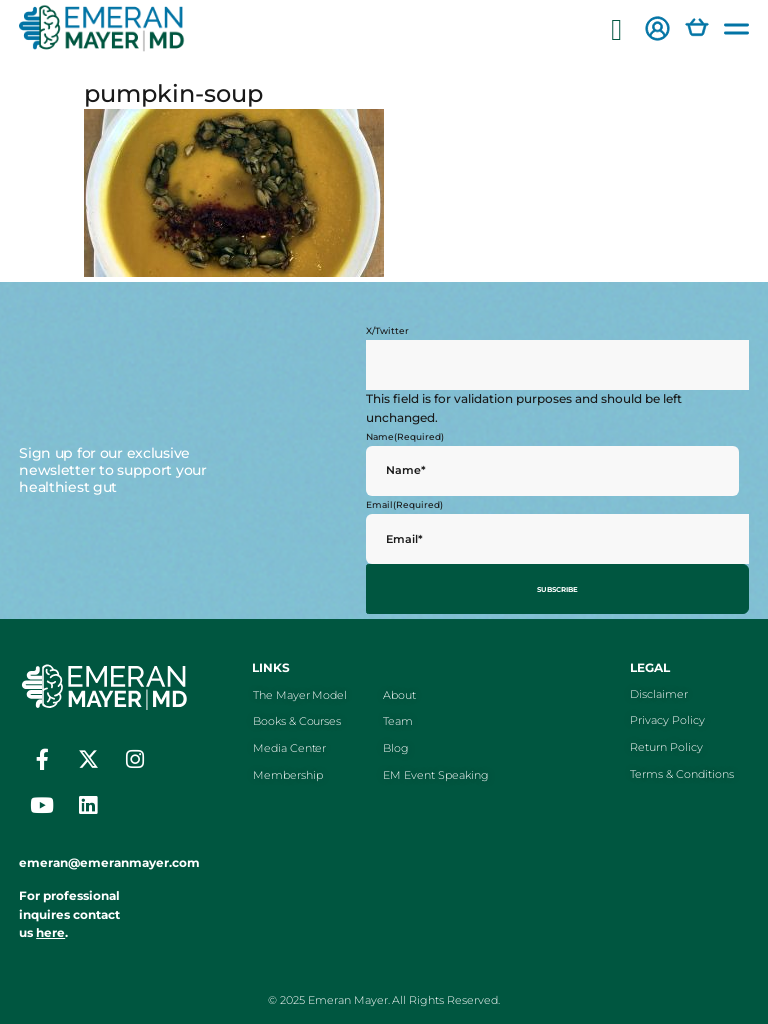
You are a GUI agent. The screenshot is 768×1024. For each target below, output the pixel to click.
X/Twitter (387, 330)
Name (405, 436)
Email (404, 504)
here (50, 927)
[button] (617, 30)
